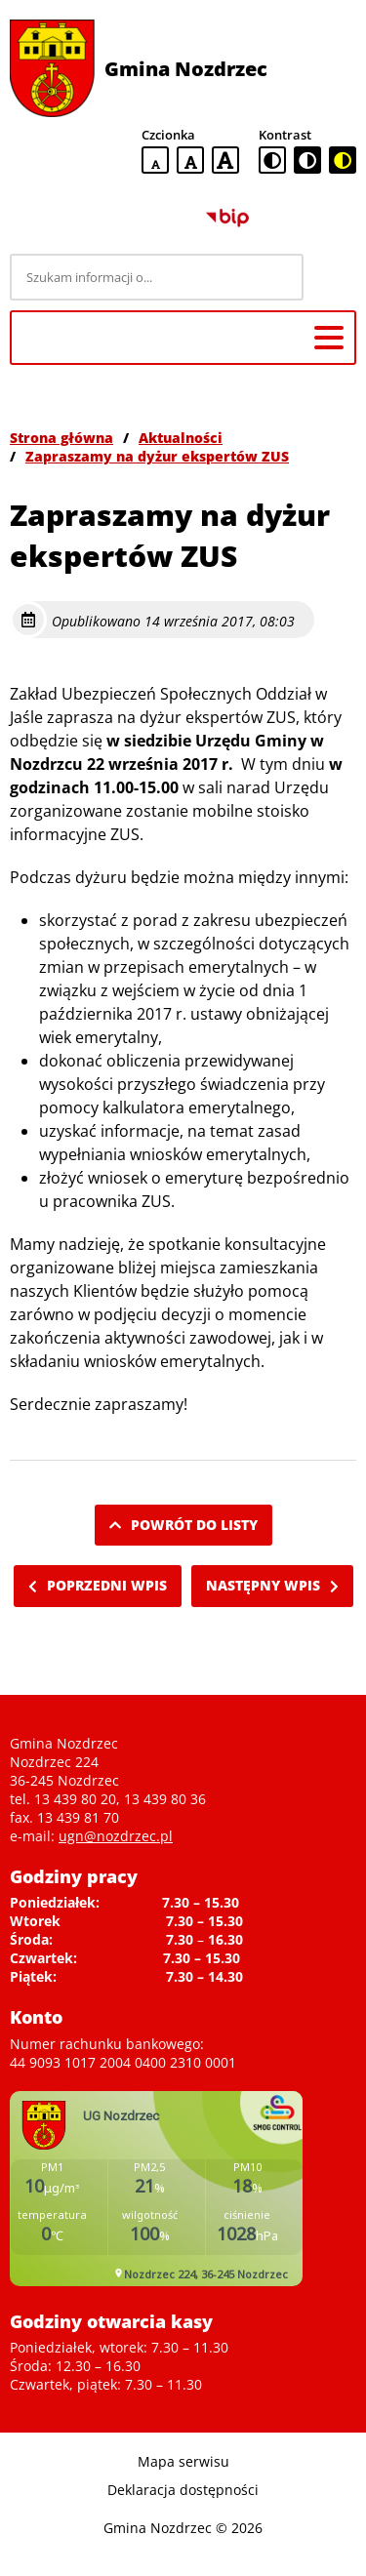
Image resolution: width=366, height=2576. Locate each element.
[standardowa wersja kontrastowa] (272, 160)
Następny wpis (272, 1585)
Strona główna (61, 437)
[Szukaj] (332, 277)
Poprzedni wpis (97, 1585)
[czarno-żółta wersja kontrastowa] (342, 160)
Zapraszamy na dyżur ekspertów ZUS (157, 456)
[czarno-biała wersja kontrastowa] (307, 160)
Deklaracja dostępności (183, 2489)
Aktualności (181, 437)
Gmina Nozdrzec (185, 69)
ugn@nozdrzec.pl (116, 1836)
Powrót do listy (183, 1524)
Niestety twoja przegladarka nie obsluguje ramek (156, 2188)
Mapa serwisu (183, 2461)
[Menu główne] (328, 337)
